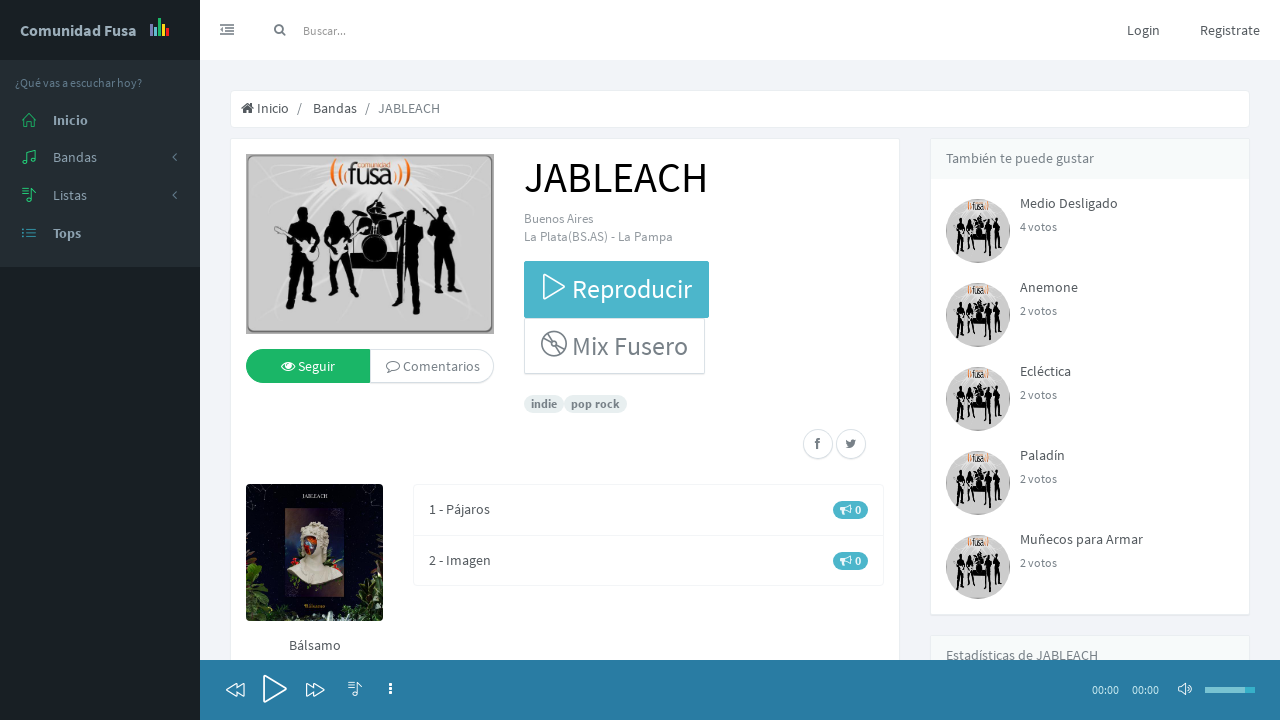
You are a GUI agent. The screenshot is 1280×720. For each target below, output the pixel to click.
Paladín (1042, 455)
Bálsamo (315, 645)
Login (1143, 30)
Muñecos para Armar (1081, 539)
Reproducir (616, 288)
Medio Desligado (1069, 203)
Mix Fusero (614, 345)
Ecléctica (1045, 371)
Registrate (1230, 30)
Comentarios (433, 366)
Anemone (1049, 287)
